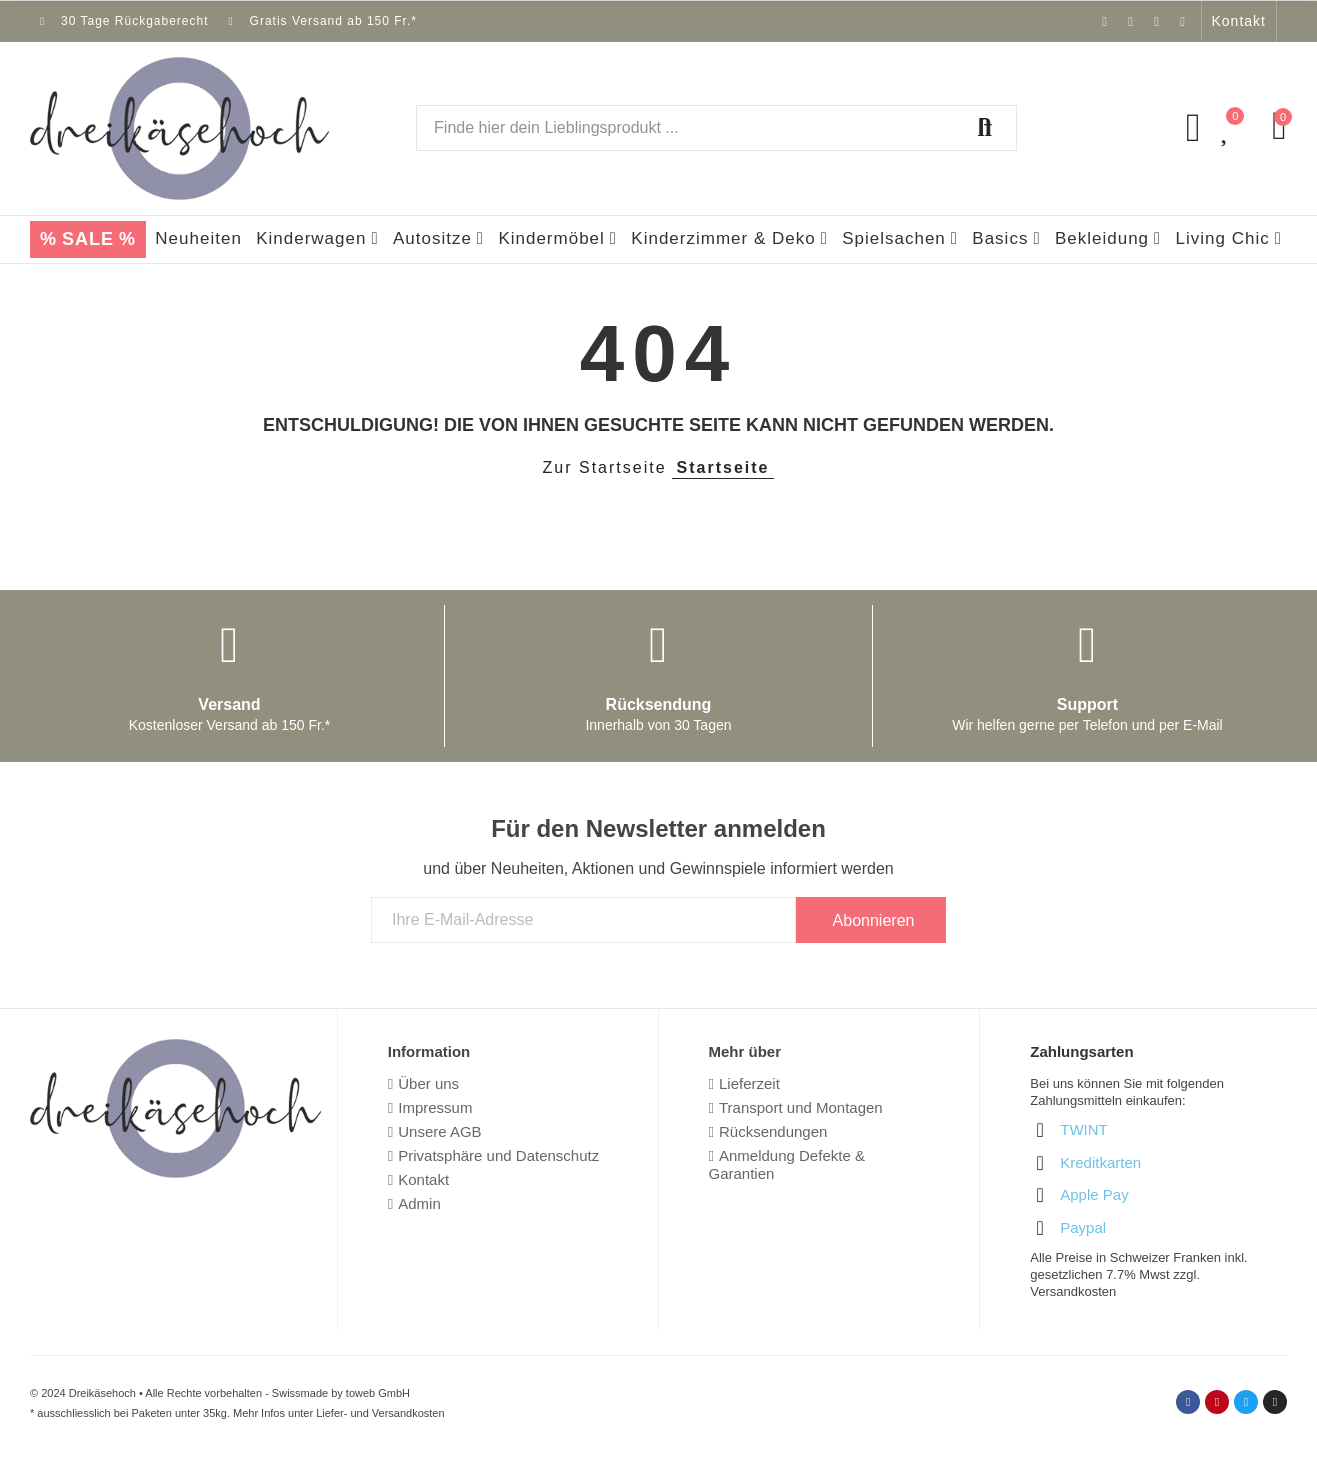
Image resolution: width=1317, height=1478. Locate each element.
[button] (1239, 21)
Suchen (985, 128)
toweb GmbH (378, 1393)
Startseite (723, 467)
